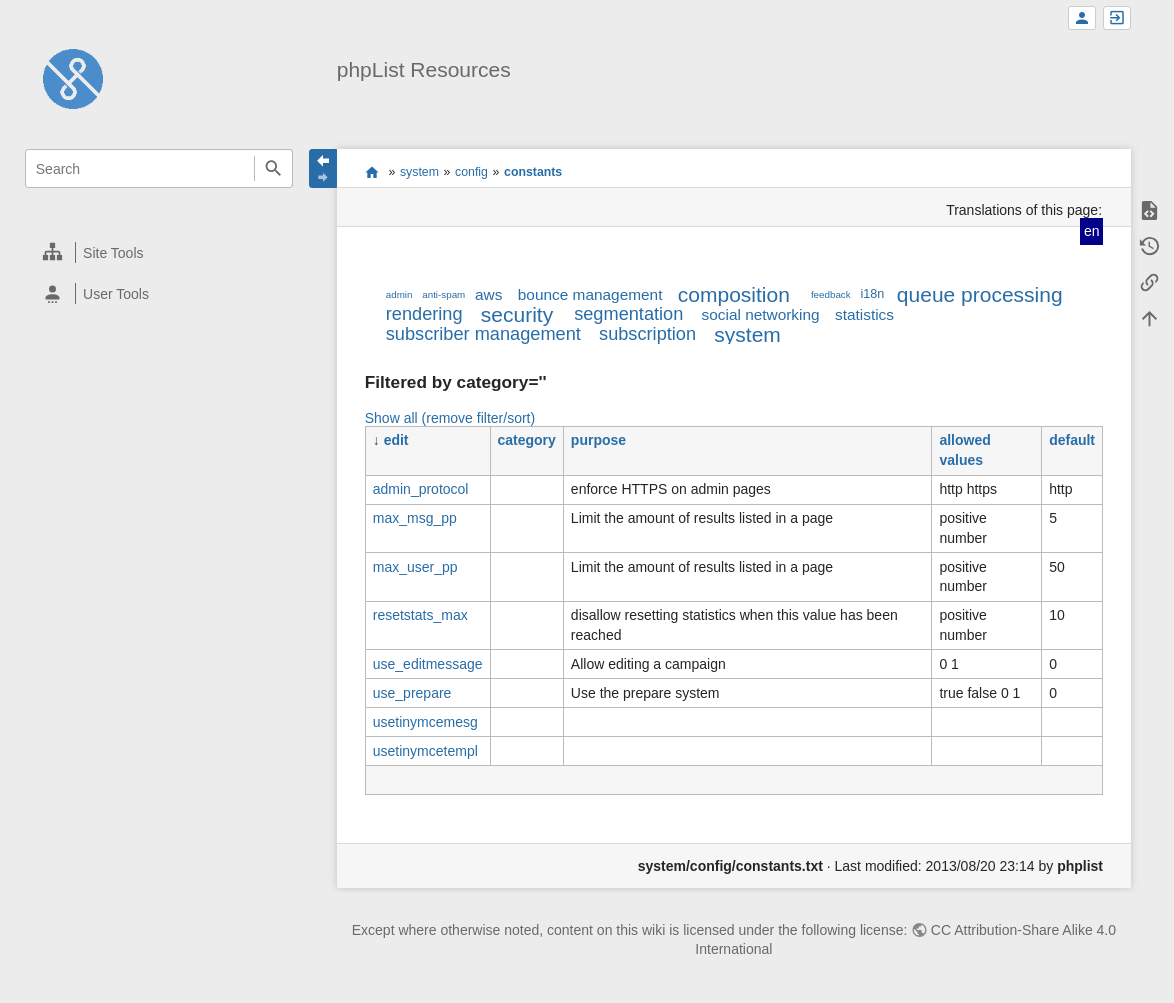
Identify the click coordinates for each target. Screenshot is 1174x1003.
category (527, 440)
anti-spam (443, 294)
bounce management (590, 294)
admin (399, 294)
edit (396, 440)
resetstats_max (420, 615)
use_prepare (412, 693)
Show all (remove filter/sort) (450, 418)
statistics (864, 314)
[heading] (160, 252)
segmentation (628, 314)
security (517, 314)
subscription (647, 334)
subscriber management (483, 334)
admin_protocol (421, 489)
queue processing (980, 294)
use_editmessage (428, 664)
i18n (872, 294)
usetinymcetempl (425, 751)
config (471, 172)
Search (273, 168)
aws (488, 294)
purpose (598, 440)
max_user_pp (415, 567)
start (371, 172)
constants (533, 172)
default (1072, 440)
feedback (831, 294)
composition (734, 294)
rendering (424, 314)
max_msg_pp (415, 518)
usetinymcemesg (425, 722)
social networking (761, 314)
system (419, 172)
